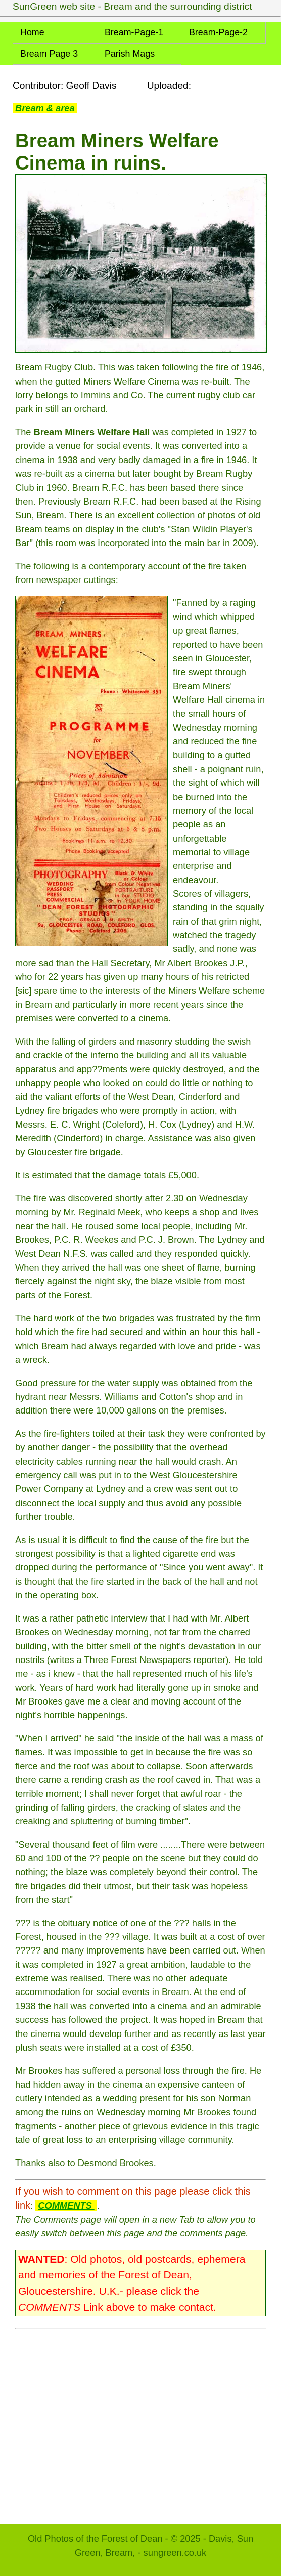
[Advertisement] (140, 2421)
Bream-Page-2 (218, 32)
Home (32, 32)
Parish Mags (130, 54)
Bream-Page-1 (134, 32)
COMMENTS (66, 2205)
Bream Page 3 (49, 54)
